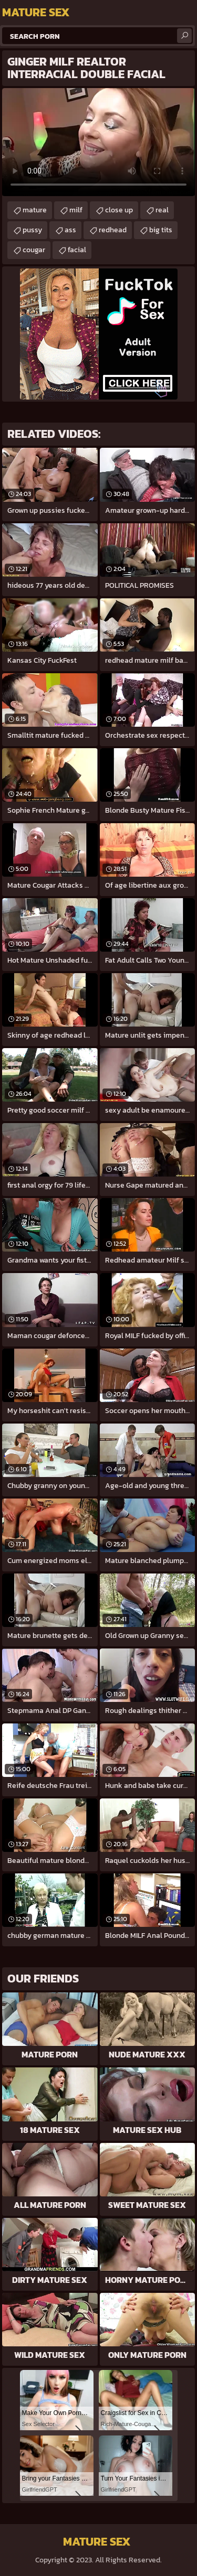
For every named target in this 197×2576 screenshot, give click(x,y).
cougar (34, 249)
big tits (160, 229)
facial (77, 249)
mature (35, 209)
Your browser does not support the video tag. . (98, 142)
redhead (113, 229)
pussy (32, 229)
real (162, 209)
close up (119, 209)
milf (75, 209)
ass (70, 229)
